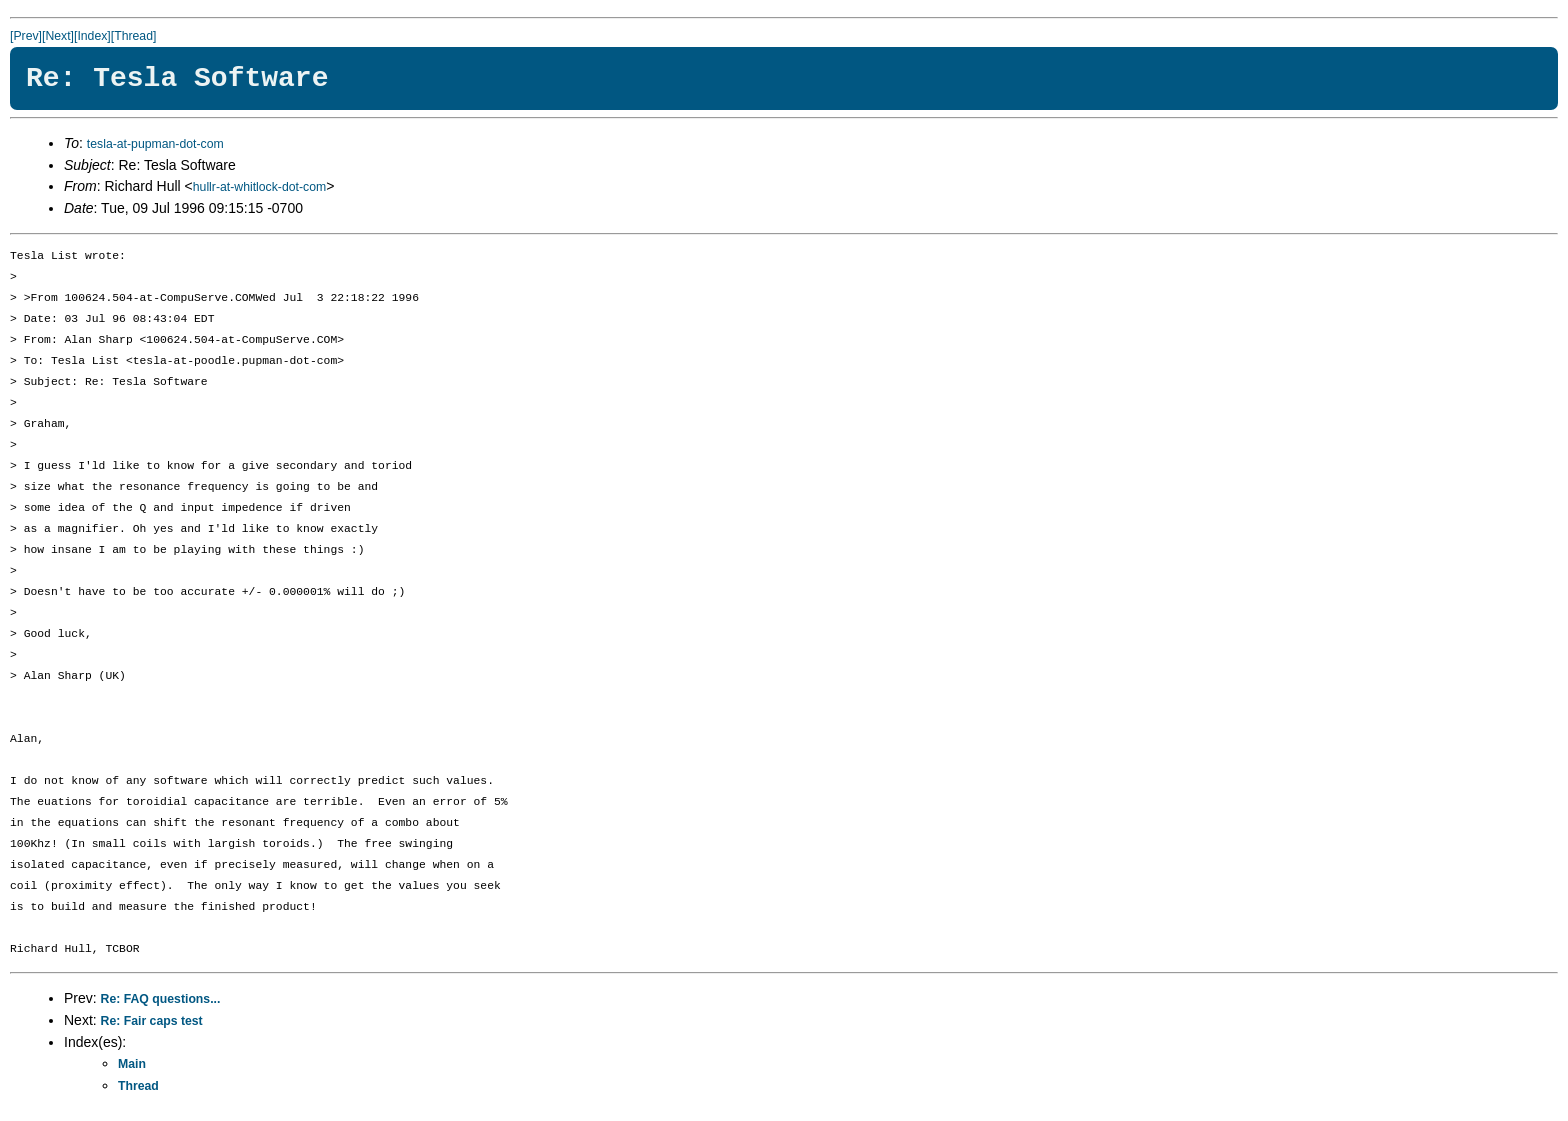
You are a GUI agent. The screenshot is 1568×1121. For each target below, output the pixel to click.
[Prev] (26, 36)
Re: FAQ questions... (161, 999)
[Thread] (134, 36)
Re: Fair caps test (152, 1021)
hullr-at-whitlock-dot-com (259, 187)
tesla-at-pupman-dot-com (155, 144)
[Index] (92, 36)
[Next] (58, 36)
